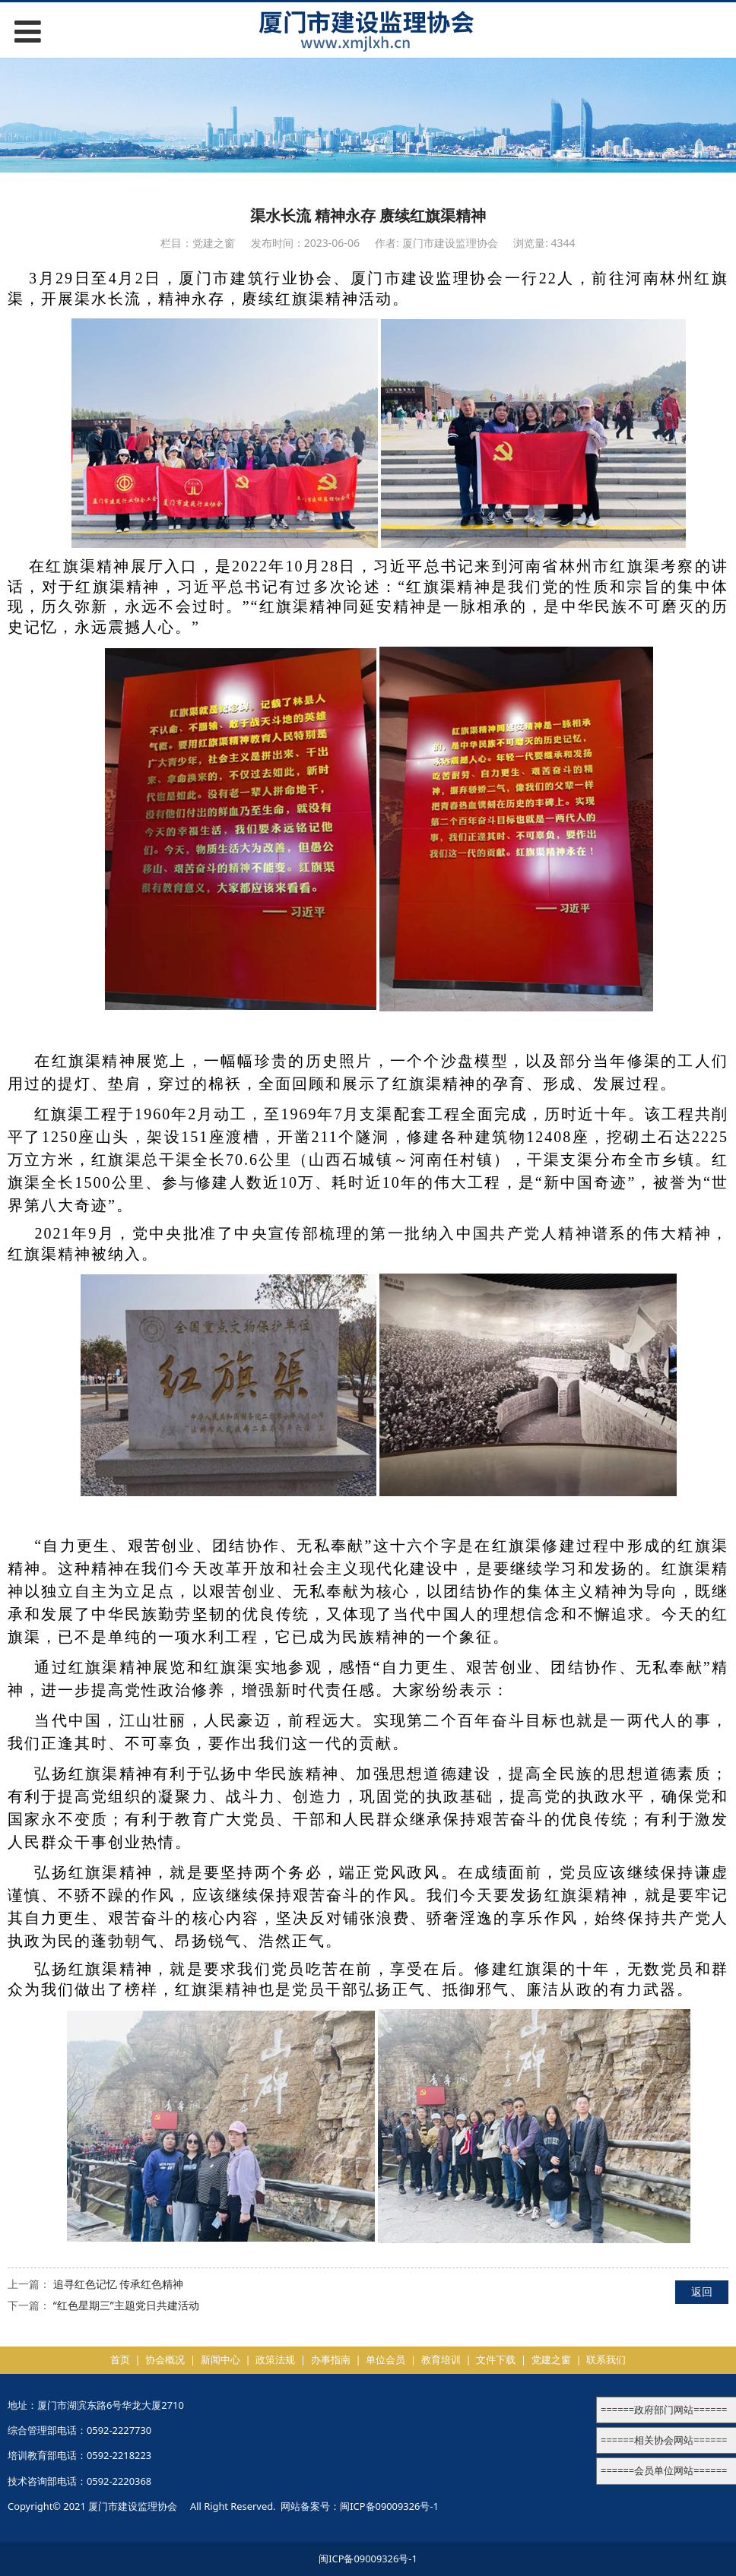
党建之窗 (551, 2359)
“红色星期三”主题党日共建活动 (126, 2305)
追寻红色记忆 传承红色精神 (118, 2284)
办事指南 (331, 2359)
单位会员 (385, 2359)
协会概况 (165, 2359)
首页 (120, 2359)
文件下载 (496, 2359)
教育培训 (441, 2359)
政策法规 (275, 2359)
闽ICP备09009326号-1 (389, 2506)
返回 (701, 2291)
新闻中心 (220, 2359)
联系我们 (606, 2359)
